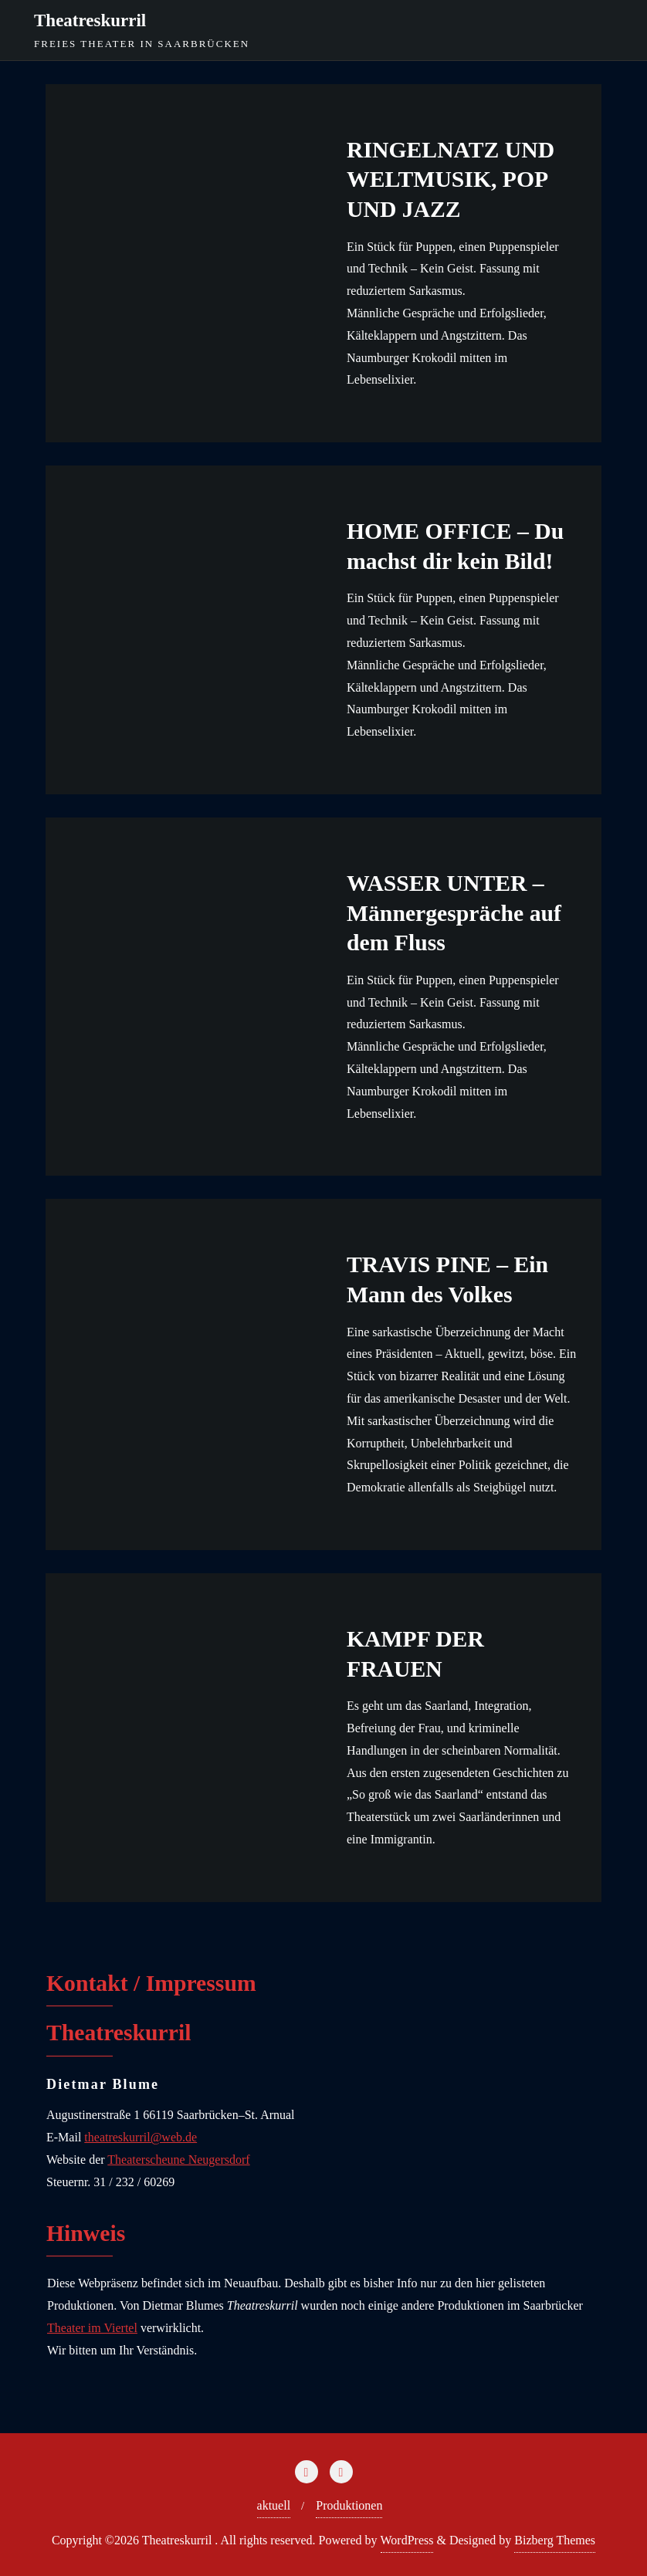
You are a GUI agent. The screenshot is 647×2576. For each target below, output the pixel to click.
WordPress (407, 2540)
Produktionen (349, 2505)
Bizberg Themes (554, 2540)
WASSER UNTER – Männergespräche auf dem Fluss (454, 913)
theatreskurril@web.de (140, 2137)
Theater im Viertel (92, 2327)
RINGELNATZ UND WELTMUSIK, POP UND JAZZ (450, 179)
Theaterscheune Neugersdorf (178, 2159)
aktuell (274, 2505)
